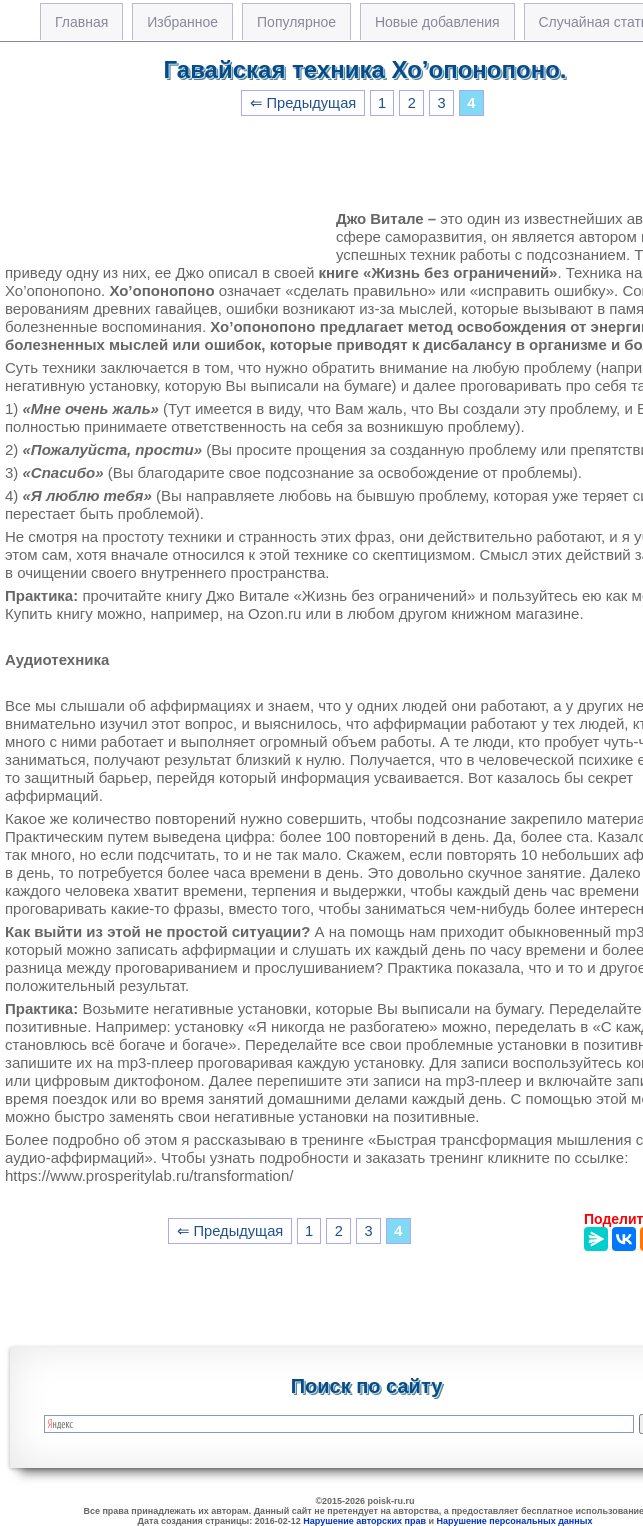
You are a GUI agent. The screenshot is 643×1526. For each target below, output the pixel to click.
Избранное (182, 22)
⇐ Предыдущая (303, 103)
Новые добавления (437, 22)
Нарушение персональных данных (515, 1521)
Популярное (296, 22)
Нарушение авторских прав (364, 1521)
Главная (81, 22)
